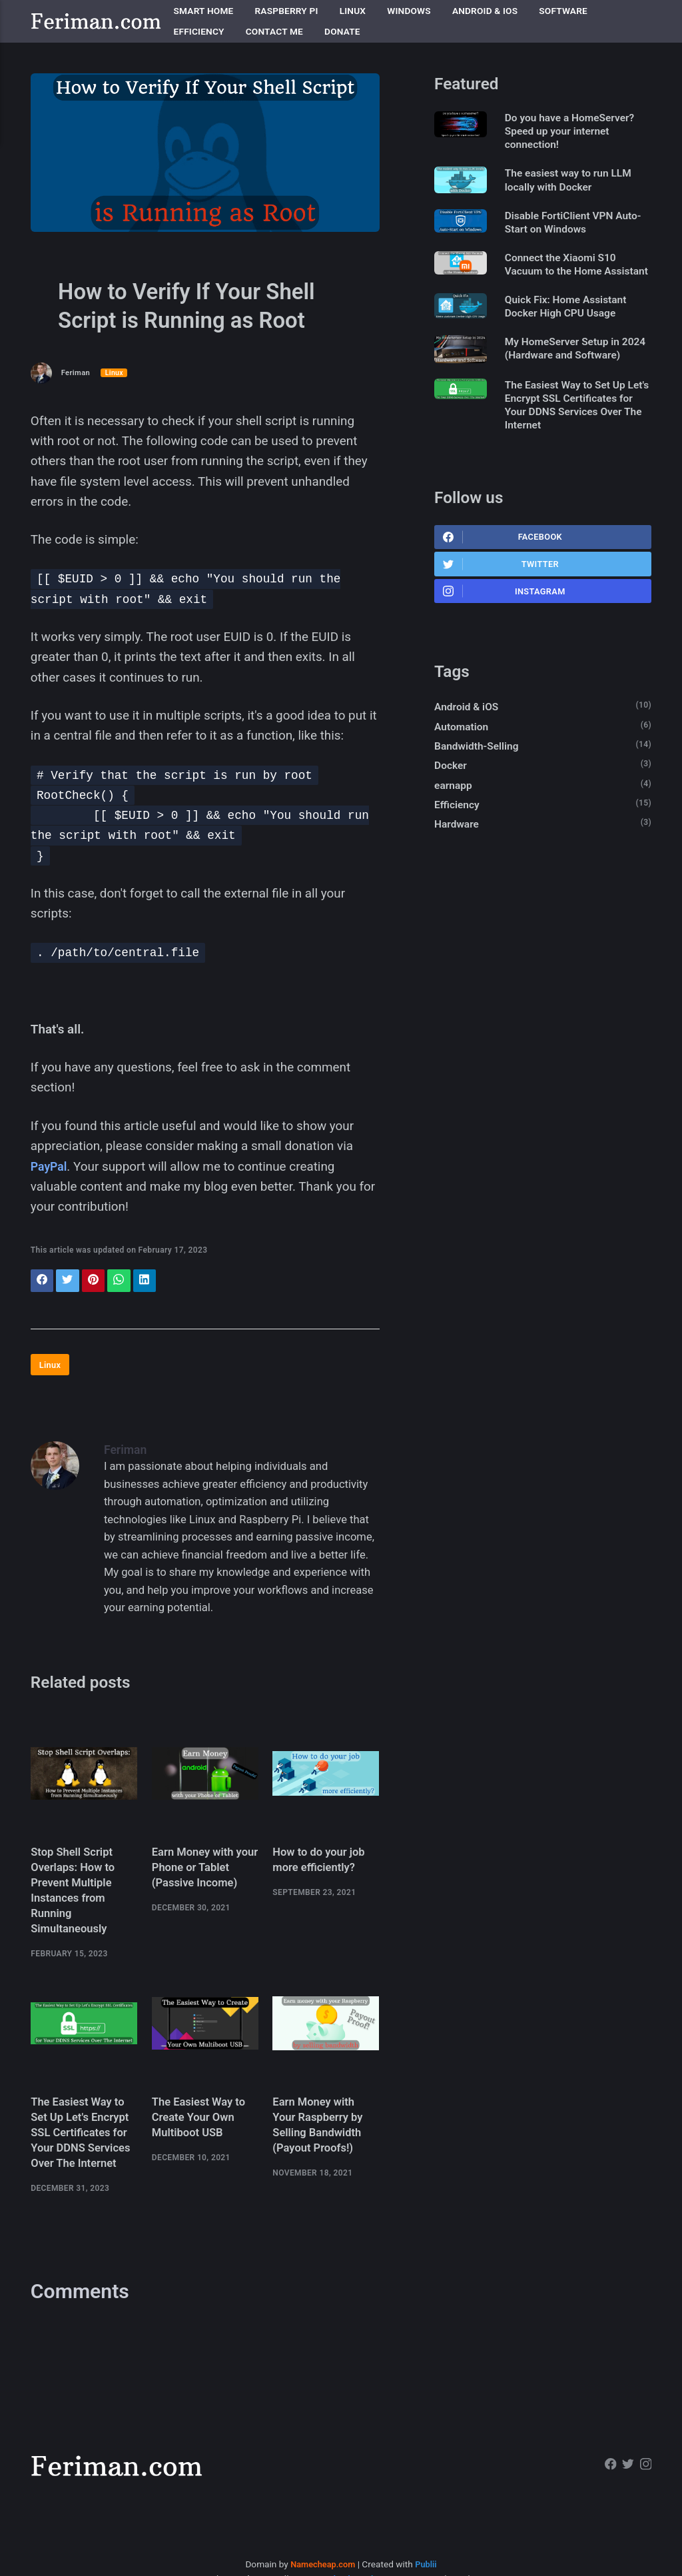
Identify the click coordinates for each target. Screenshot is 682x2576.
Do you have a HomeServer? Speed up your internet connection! (579, 132)
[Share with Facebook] (43, 1281)
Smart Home (204, 10)
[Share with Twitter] (70, 1281)
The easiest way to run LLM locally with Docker (577, 184)
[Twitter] (626, 2425)
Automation (463, 778)
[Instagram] (645, 2425)
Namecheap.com (322, 2522)
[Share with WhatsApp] (125, 1281)
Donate (342, 31)
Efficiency (199, 31)
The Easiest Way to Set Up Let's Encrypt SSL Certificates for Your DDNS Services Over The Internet (575, 447)
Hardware (458, 882)
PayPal (50, 1166)
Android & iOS (484, 10)
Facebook (503, 581)
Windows (409, 10)
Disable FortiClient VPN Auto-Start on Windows (567, 228)
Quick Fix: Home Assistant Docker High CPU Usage (575, 330)
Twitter (502, 611)
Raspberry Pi (286, 10)
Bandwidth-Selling (479, 798)
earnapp (454, 840)
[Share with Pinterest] (97, 1281)
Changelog (462, 2537)
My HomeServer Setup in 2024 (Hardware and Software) (571, 381)
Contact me (274, 31)
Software (563, 10)
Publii (428, 2522)
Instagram (505, 639)
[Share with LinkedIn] (153, 1281)
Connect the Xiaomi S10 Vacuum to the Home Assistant (569, 279)
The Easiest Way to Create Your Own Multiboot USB (202, 2134)
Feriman (77, 372)
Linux (353, 10)
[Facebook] (607, 2425)
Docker (451, 819)
